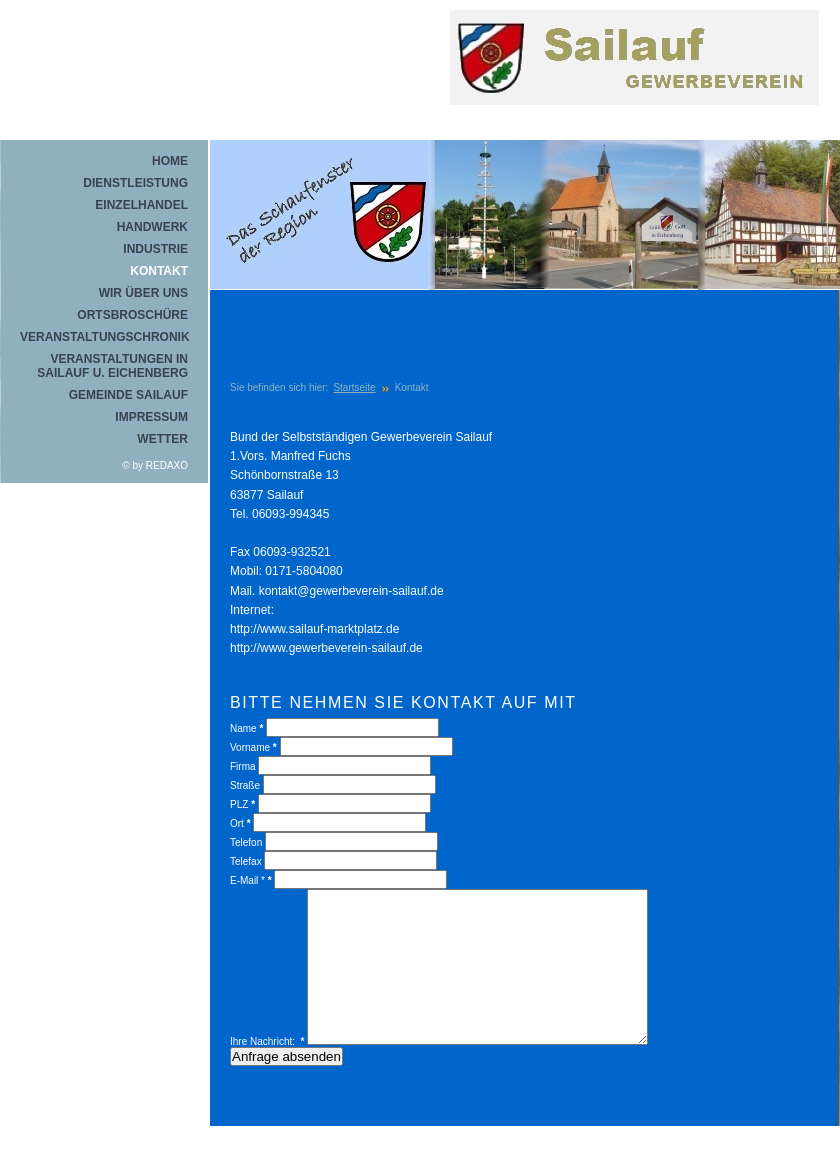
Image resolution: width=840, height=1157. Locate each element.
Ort (240, 823)
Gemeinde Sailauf (128, 395)
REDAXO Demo (640, 85)
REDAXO (167, 465)
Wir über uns (143, 293)
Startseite (354, 387)
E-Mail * (251, 880)
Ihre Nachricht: (267, 1071)
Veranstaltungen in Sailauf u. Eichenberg (112, 366)
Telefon (246, 842)
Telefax (246, 861)
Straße (245, 785)
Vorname (253, 747)
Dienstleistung (135, 183)
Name (246, 728)
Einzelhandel (141, 205)
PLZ (242, 804)
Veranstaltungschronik (104, 337)
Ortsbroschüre (132, 315)
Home (170, 161)
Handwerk (152, 227)
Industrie (155, 249)
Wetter (162, 439)
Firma (244, 766)
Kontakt (159, 271)
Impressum (151, 417)
